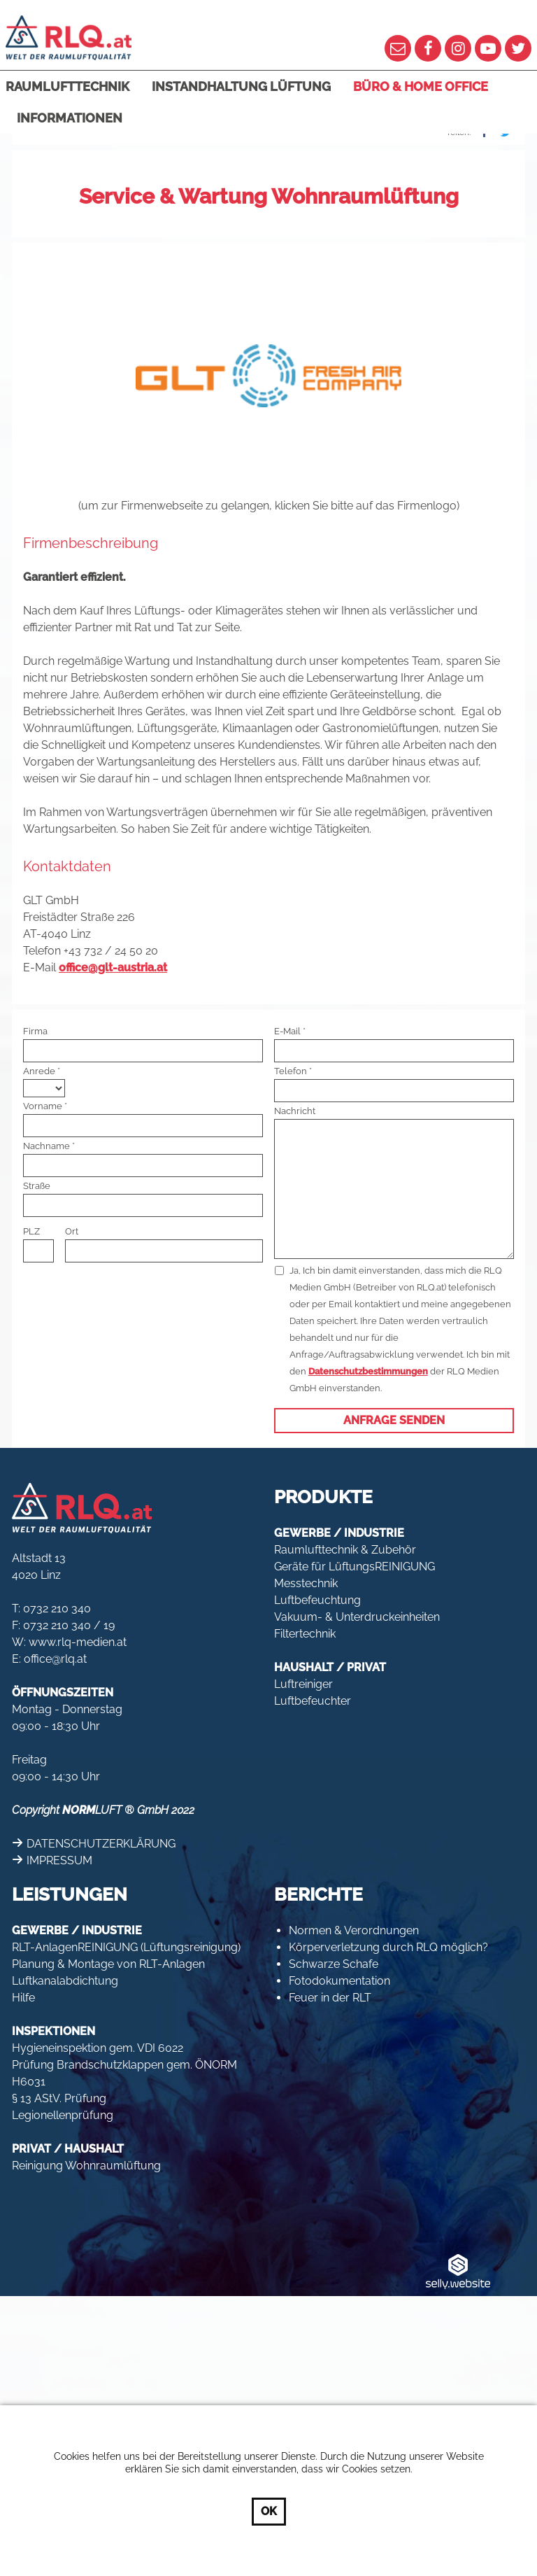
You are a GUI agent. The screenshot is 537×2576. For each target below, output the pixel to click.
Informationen (69, 118)
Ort (71, 1231)
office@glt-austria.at (113, 967)
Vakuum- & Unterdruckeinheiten (357, 1617)
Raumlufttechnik (67, 86)
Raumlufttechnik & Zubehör (345, 1549)
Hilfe (23, 1997)
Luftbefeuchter (312, 1701)
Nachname (46, 1146)
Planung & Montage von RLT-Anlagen (108, 1964)
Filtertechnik (305, 1633)
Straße (36, 1186)
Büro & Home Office (420, 86)
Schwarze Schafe (333, 1964)
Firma (35, 1031)
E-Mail (287, 1031)
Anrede (39, 1071)
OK (269, 2511)
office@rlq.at (55, 1659)
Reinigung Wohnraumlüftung (86, 2165)
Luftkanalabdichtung (65, 1980)
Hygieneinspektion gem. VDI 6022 (97, 2048)
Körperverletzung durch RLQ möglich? (388, 1947)
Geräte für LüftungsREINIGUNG (354, 1566)
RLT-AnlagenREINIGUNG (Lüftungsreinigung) (126, 1947)
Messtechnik (306, 1583)
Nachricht (294, 1111)
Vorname (42, 1106)
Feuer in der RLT (330, 1997)
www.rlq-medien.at (78, 1642)
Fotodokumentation (339, 1980)
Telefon (290, 1071)
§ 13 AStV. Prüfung (59, 2098)
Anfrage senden (394, 1420)
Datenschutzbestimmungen (368, 1371)
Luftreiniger (303, 1684)
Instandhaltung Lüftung (241, 86)
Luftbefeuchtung (317, 1600)
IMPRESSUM (59, 1860)
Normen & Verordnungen (354, 1930)
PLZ (31, 1231)
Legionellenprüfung (62, 2115)
